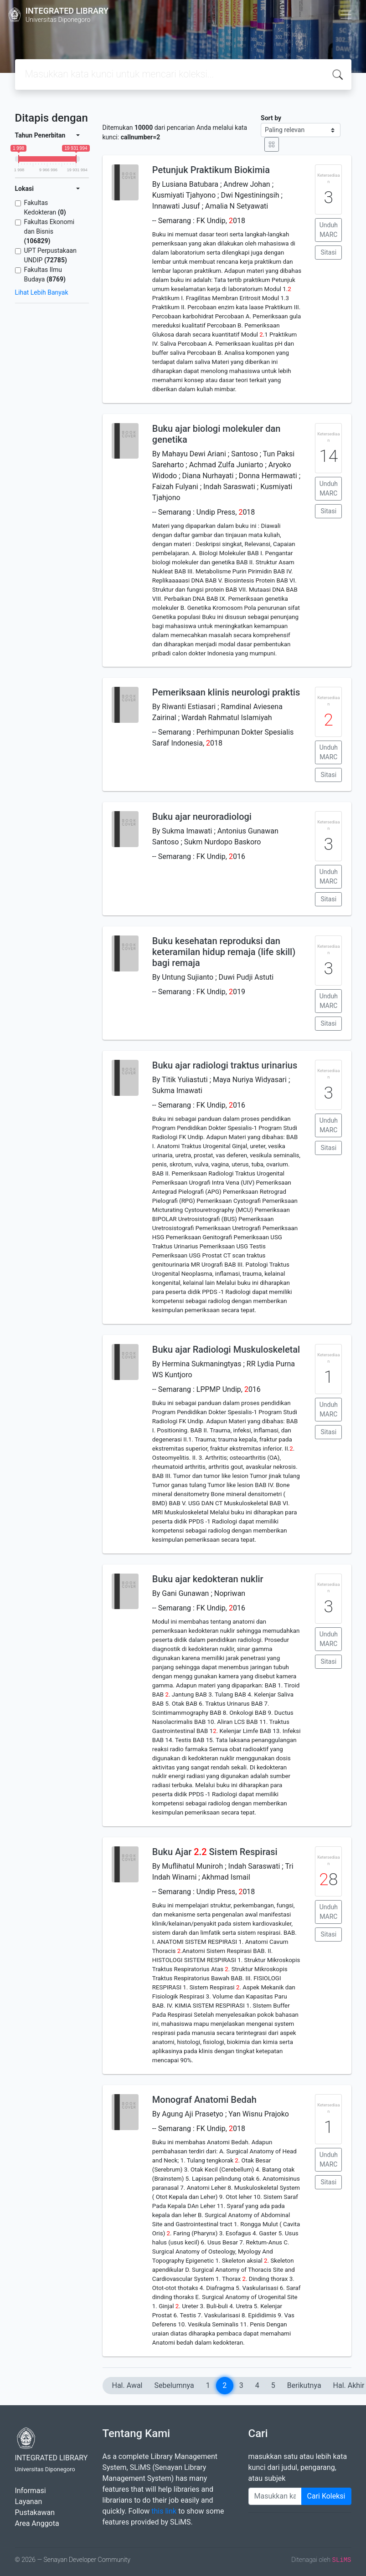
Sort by (271, 118)
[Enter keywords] (275, 2496)
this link (163, 2511)
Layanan (28, 2501)
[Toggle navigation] (346, 14)
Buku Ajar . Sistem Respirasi (215, 1851)
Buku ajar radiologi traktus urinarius (224, 1065)
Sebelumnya (174, 2385)
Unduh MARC (329, 229)
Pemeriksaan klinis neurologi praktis (226, 692)
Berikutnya (304, 2385)
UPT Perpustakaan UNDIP (50, 255)
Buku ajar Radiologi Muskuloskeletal (226, 1349)
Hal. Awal (127, 2385)
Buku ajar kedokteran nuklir (207, 1579)
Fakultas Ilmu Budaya (45, 274)
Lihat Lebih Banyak (41, 292)
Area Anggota (37, 2523)
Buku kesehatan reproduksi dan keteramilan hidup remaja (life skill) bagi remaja (223, 951)
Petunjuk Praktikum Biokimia (211, 169)
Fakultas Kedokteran (45, 207)
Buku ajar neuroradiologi (202, 816)
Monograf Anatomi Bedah (204, 2099)
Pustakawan (35, 2512)
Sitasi (329, 252)
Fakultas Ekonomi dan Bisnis (49, 231)
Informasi (30, 2490)
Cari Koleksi (326, 2496)
